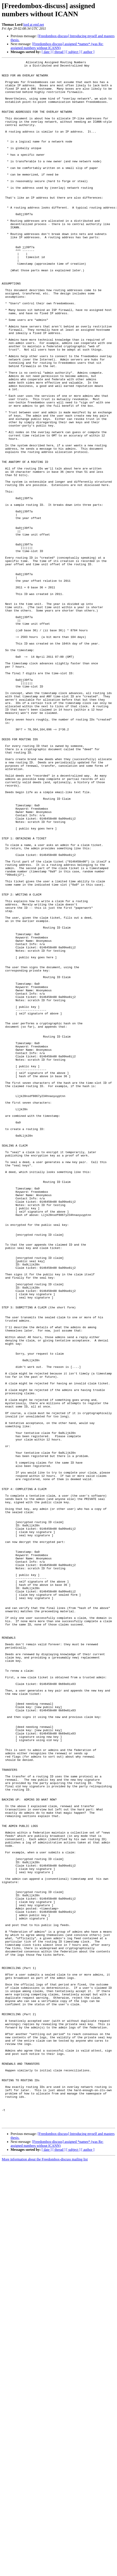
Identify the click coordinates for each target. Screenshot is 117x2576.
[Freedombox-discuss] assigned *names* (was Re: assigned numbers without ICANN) (57, 46)
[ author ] (88, 52)
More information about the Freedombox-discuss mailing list (45, 2572)
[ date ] (47, 52)
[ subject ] (73, 52)
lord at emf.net (33, 24)
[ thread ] (58, 52)
